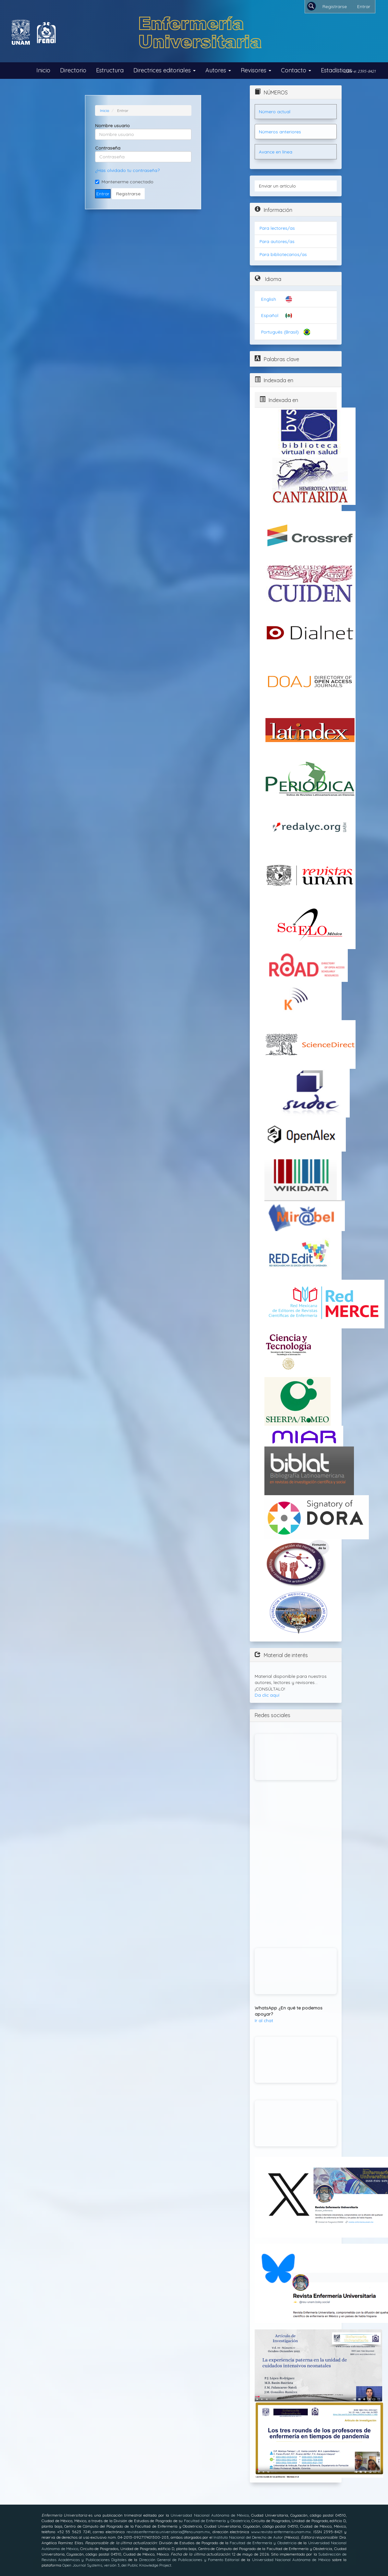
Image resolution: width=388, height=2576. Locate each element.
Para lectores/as (277, 228)
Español (269, 315)
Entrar (363, 6)
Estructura (110, 70)
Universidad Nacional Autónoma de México (210, 2515)
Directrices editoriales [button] (164, 70)
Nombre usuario (112, 125)
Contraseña (107, 148)
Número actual (274, 111)
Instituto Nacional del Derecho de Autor (248, 2537)
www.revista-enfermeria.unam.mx (281, 2531)
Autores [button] (218, 70)
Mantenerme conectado (124, 182)
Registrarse (334, 6)
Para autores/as (277, 241)
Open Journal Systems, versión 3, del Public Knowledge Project (116, 2565)
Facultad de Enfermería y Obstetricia (217, 2520)
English (268, 299)
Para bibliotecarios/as (283, 254)
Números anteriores (280, 131)
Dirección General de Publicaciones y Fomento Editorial (189, 2559)
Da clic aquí (267, 1695)
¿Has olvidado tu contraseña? (127, 170)
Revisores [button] (256, 70)
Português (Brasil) (280, 332)
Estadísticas (336, 70)
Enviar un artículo (277, 186)
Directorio (73, 70)
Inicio (43, 70)
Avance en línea (275, 151)
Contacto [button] (296, 70)
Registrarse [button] (128, 194)
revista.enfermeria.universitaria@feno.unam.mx (168, 2531)
